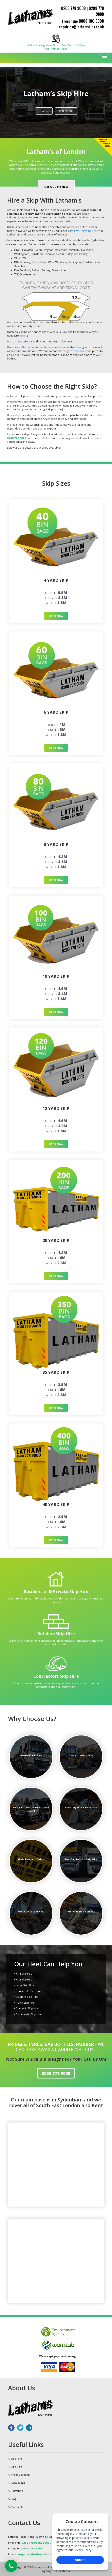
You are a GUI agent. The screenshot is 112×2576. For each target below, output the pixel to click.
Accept (80, 2560)
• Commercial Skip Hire (28, 2014)
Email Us (44, 111)
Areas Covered (19, 2475)
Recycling (15, 2491)
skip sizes (80, 351)
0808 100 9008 (91, 21)
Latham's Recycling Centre (84, 231)
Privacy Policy (82, 2550)
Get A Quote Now (56, 187)
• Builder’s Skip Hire (26, 1997)
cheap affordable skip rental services (35, 347)
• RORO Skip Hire (24, 2002)
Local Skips (16, 2483)
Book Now (56, 616)
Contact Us (16, 2507)
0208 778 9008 (73, 8)
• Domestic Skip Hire (26, 2008)
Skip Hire (15, 2459)
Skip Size (15, 2467)
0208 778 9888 (96, 11)
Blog (12, 2499)
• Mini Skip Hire (23, 1973)
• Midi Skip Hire (23, 1979)
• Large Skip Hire (24, 1985)
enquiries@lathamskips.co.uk (81, 26)
